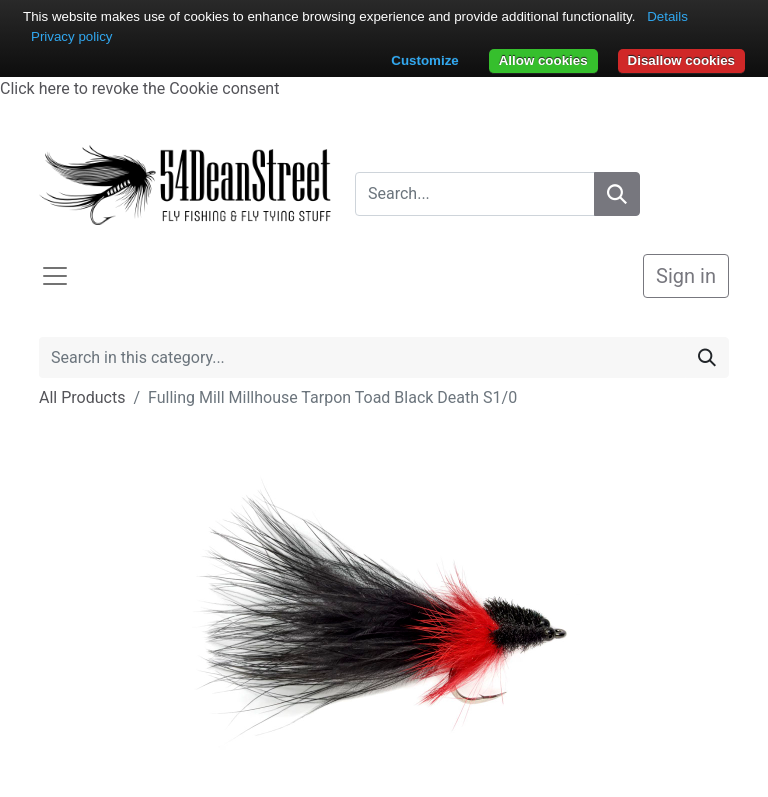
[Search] (617, 194)
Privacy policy (71, 36)
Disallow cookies (681, 60)
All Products (82, 397)
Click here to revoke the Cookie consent (139, 88)
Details (667, 16)
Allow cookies (543, 60)
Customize (424, 60)
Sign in (686, 276)
